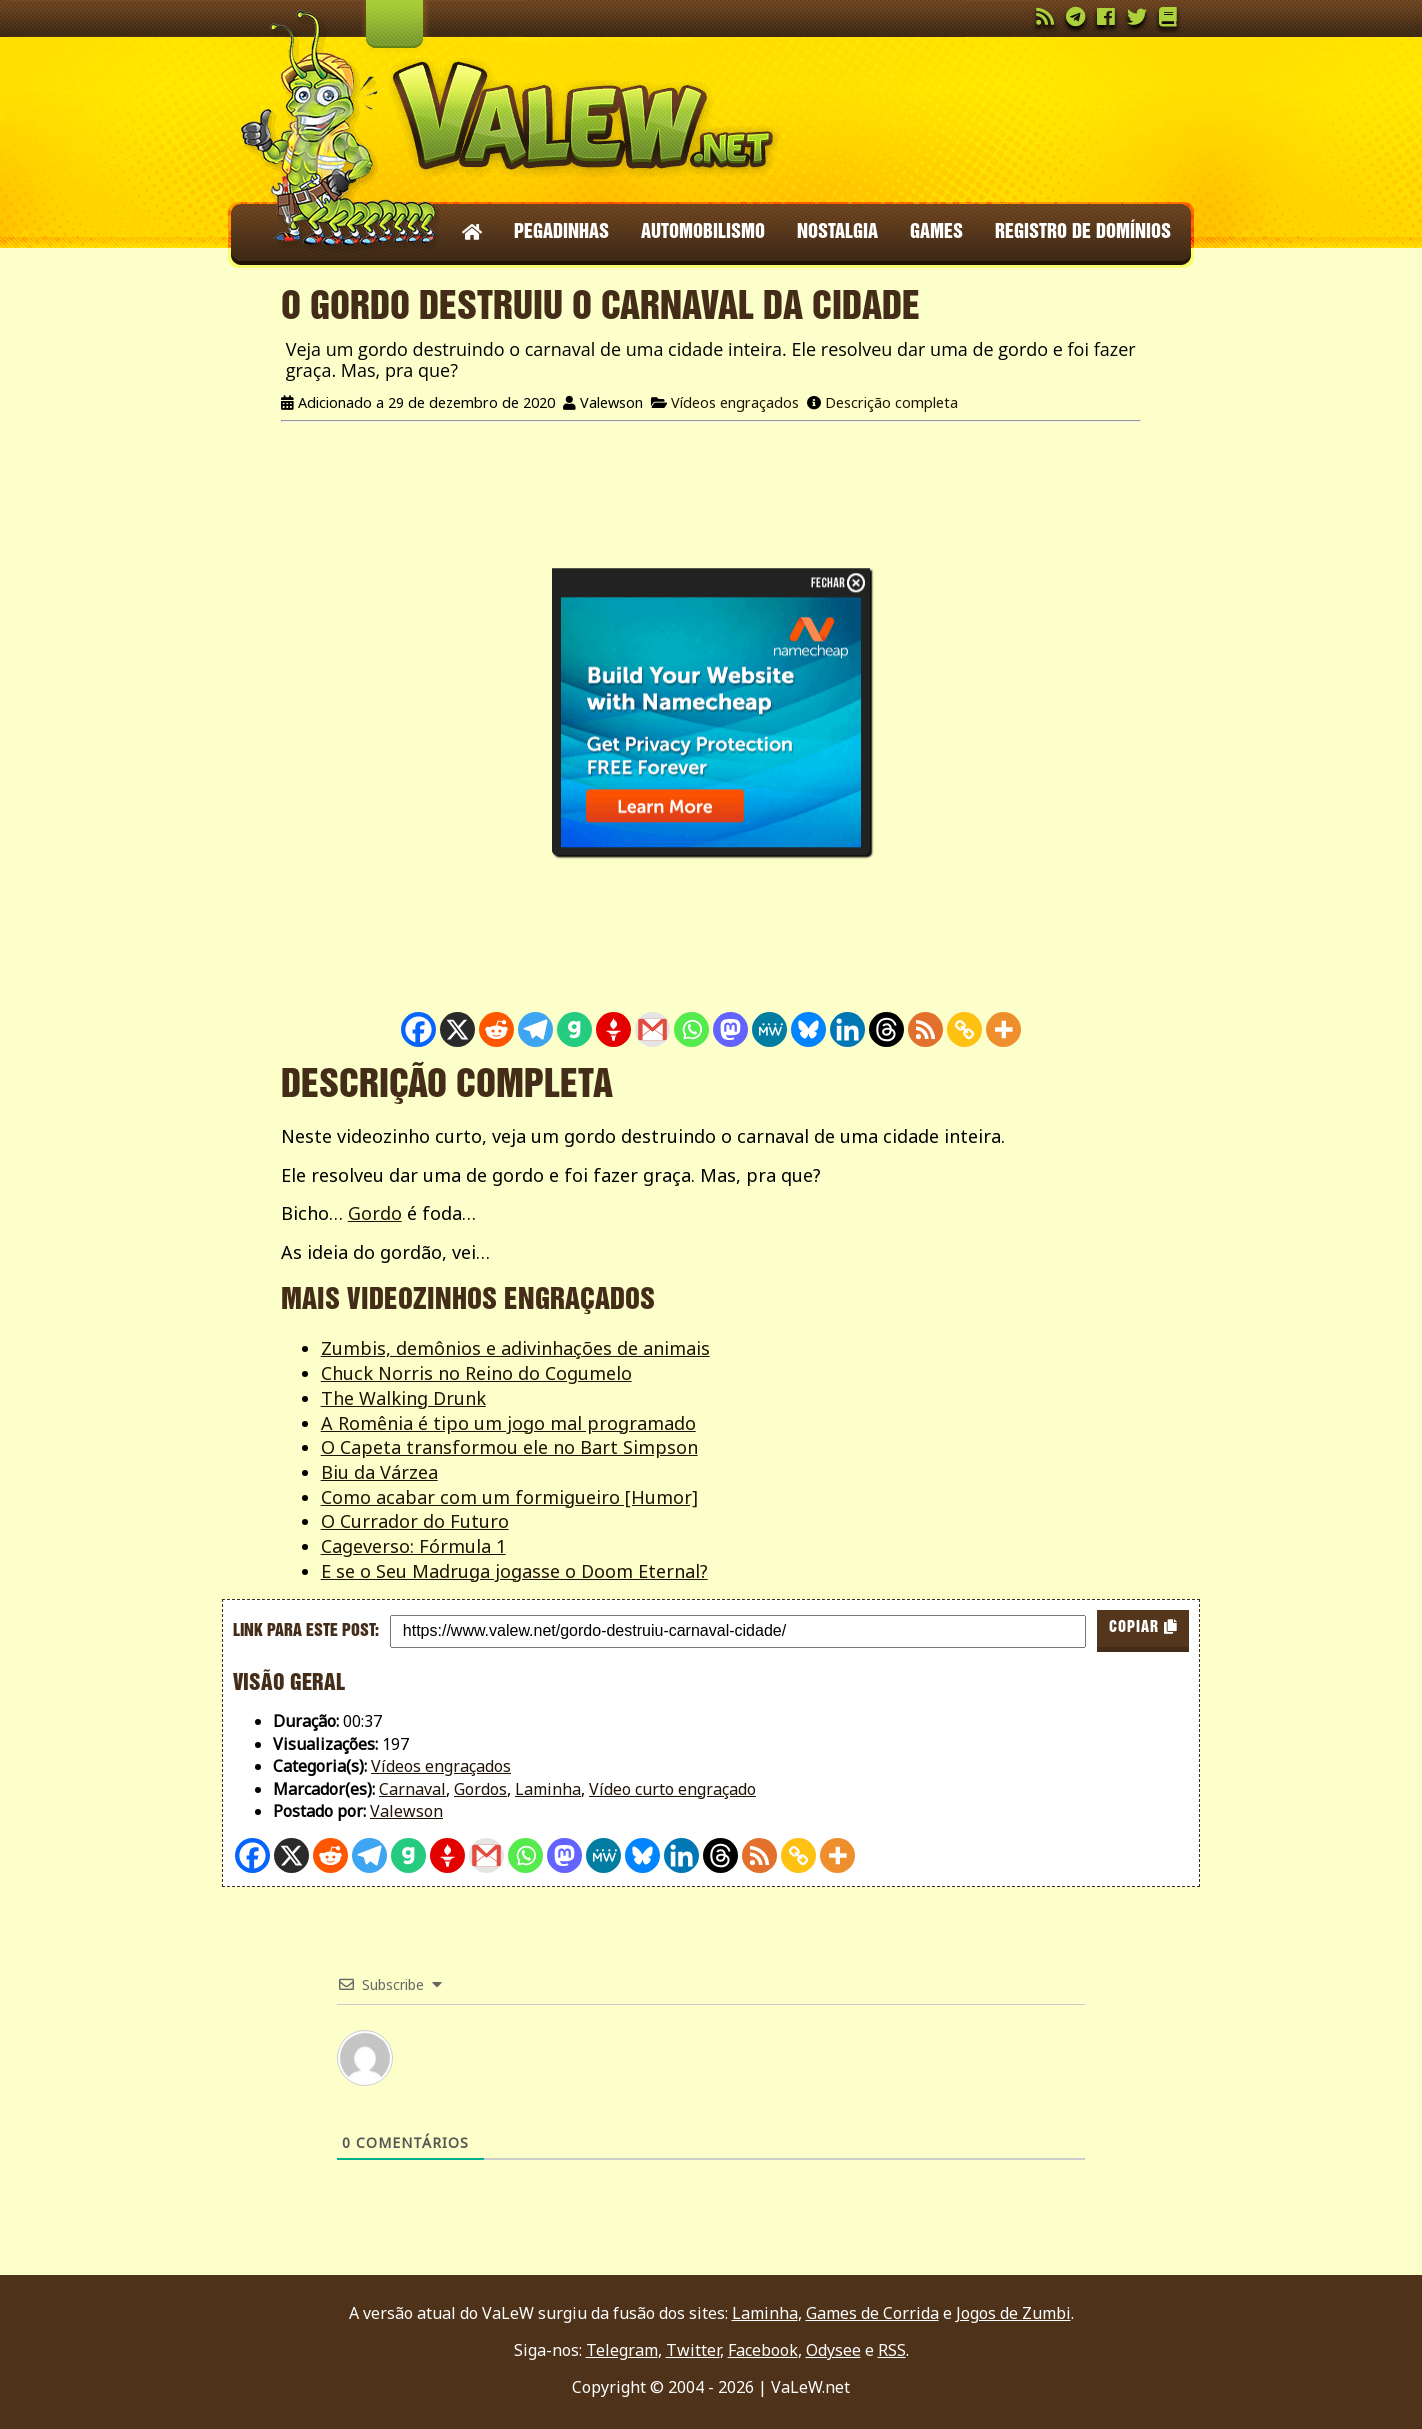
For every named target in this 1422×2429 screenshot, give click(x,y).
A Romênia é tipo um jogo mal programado (508, 1423)
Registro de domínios (1083, 233)
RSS (892, 2350)
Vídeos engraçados (735, 402)
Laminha (548, 1789)
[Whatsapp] (691, 1029)
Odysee (833, 2350)
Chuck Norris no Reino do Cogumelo (476, 1373)
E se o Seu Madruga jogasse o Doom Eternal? (514, 1571)
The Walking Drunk (403, 1398)
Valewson (406, 1811)
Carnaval (412, 1789)
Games (936, 233)
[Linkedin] (847, 1029)
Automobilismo (703, 233)
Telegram (622, 2350)
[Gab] (574, 1029)
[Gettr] (613, 1029)
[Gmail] (652, 1029)
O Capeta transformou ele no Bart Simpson (509, 1447)
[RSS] (925, 1029)
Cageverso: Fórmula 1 (413, 1546)
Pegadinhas (561, 233)
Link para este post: (306, 1631)
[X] (457, 1029)
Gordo (375, 1213)
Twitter (693, 2350)
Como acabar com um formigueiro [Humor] (509, 1497)
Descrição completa (891, 402)
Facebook (763, 2350)
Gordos (480, 1789)
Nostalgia (837, 233)
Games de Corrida (872, 2313)
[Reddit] (496, 1029)
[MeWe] (769, 1029)
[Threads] (886, 1029)
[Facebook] (418, 1029)
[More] (1003, 1029)
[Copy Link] (964, 1029)
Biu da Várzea (379, 1472)
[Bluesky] (808, 1029)
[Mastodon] (730, 1029)
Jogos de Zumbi (1013, 2313)
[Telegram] (535, 1029)
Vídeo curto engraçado (672, 1789)
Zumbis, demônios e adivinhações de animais (515, 1348)
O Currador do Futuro (415, 1521)
